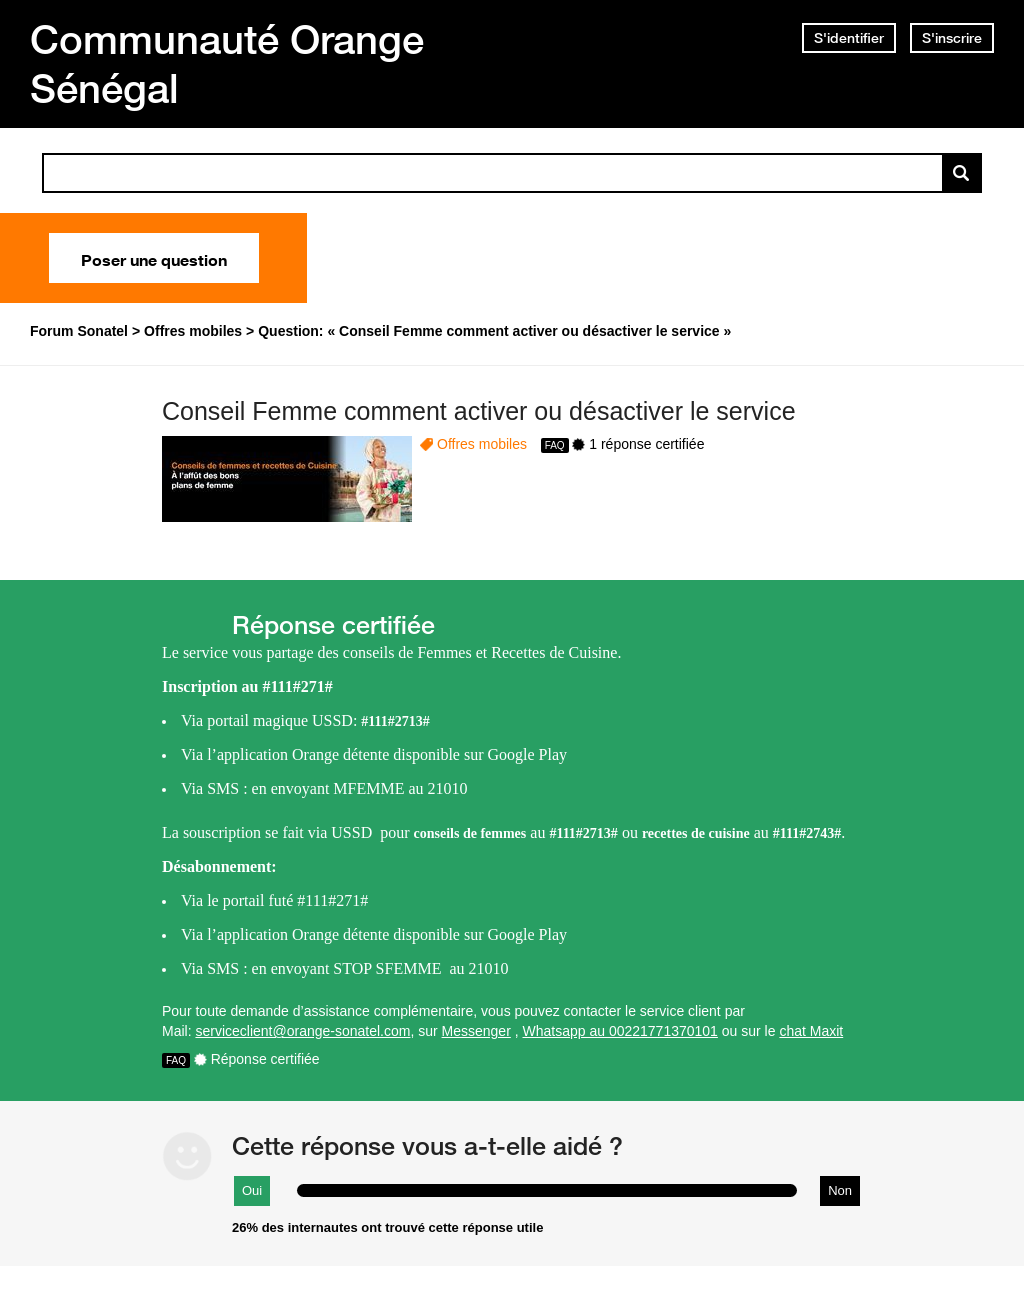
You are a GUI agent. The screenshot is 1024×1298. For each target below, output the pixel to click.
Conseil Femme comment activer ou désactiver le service (479, 411)
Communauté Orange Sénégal (227, 63)
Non (840, 1190)
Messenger (476, 1031)
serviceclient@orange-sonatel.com (302, 1031)
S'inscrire (952, 38)
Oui (252, 1190)
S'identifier (849, 38)
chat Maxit (811, 1031)
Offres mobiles (482, 444)
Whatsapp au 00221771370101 (620, 1031)
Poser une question (154, 258)
